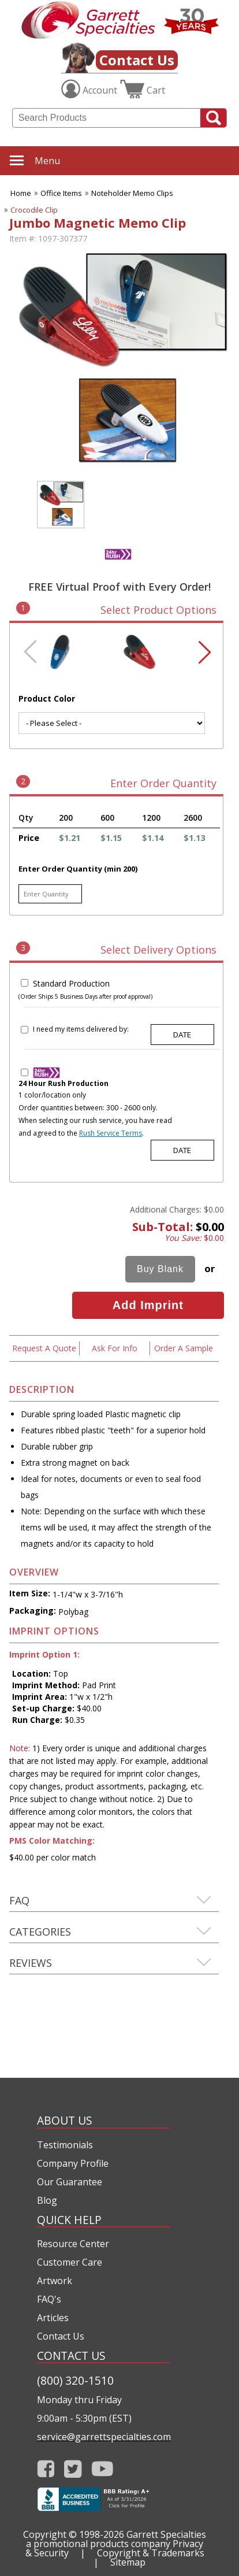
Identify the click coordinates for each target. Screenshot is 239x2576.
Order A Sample (183, 1348)
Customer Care (69, 2262)
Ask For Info (114, 1348)
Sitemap (127, 2562)
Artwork (54, 2280)
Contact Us (136, 59)
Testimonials (65, 2144)
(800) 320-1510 (75, 2380)
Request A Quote (44, 1348)
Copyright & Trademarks (150, 2553)
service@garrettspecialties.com (103, 2436)
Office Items (61, 193)
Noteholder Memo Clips (132, 193)
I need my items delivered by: (81, 1029)
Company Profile (73, 2163)
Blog (47, 2200)
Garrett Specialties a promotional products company (116, 2539)
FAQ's (49, 2299)
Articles (53, 2317)
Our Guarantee (69, 2181)
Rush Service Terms (110, 1133)
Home (20, 193)
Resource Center (73, 2243)
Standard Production (71, 983)
